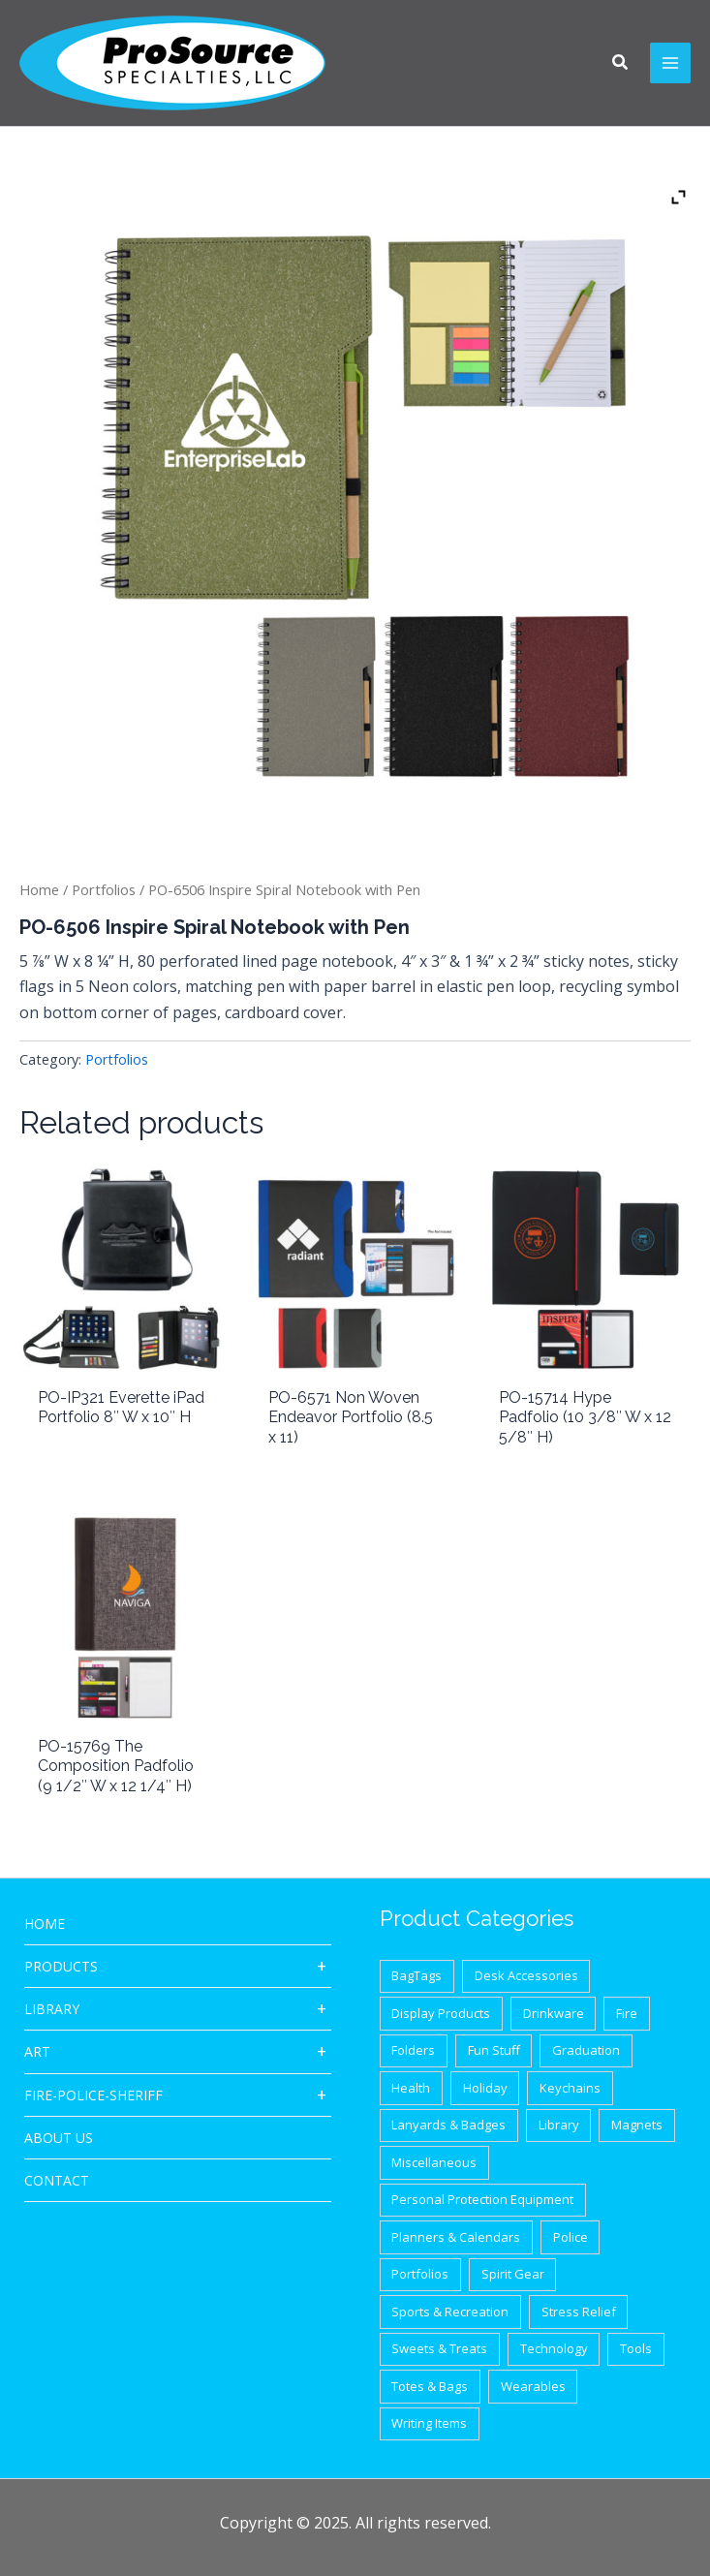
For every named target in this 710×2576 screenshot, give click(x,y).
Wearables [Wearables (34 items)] (533, 2386)
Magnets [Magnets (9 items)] (637, 2124)
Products (61, 1966)
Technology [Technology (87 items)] (554, 2348)
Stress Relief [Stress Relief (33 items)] (578, 2311)
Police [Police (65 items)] (570, 2237)
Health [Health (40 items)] (410, 2087)
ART (37, 2051)
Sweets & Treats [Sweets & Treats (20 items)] (439, 2348)
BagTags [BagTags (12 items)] (416, 1975)
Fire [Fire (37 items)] (626, 2013)
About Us (58, 2137)
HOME (44, 1923)
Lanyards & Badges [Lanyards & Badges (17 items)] (448, 2124)
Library (51, 2009)
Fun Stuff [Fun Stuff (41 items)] (494, 2050)
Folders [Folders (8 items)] (413, 2050)
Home (39, 889)
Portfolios (104, 889)
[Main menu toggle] (670, 63)
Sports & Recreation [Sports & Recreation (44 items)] (450, 2311)
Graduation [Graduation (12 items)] (586, 2050)
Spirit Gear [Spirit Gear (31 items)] (512, 2273)
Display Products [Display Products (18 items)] (440, 2013)
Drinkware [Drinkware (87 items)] (553, 2013)
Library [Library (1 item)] (559, 2124)
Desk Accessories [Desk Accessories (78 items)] (526, 1975)
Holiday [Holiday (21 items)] (485, 2087)
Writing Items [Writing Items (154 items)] (429, 2423)
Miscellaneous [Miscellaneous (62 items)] (434, 2162)
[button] (621, 64)
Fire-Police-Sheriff (93, 2095)
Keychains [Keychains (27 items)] (570, 2087)
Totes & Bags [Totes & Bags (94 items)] (429, 2386)
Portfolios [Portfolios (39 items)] (419, 2273)
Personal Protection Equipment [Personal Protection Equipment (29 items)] (482, 2199)
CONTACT (56, 2180)
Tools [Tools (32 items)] (636, 2348)
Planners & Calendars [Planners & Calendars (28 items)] (455, 2237)
